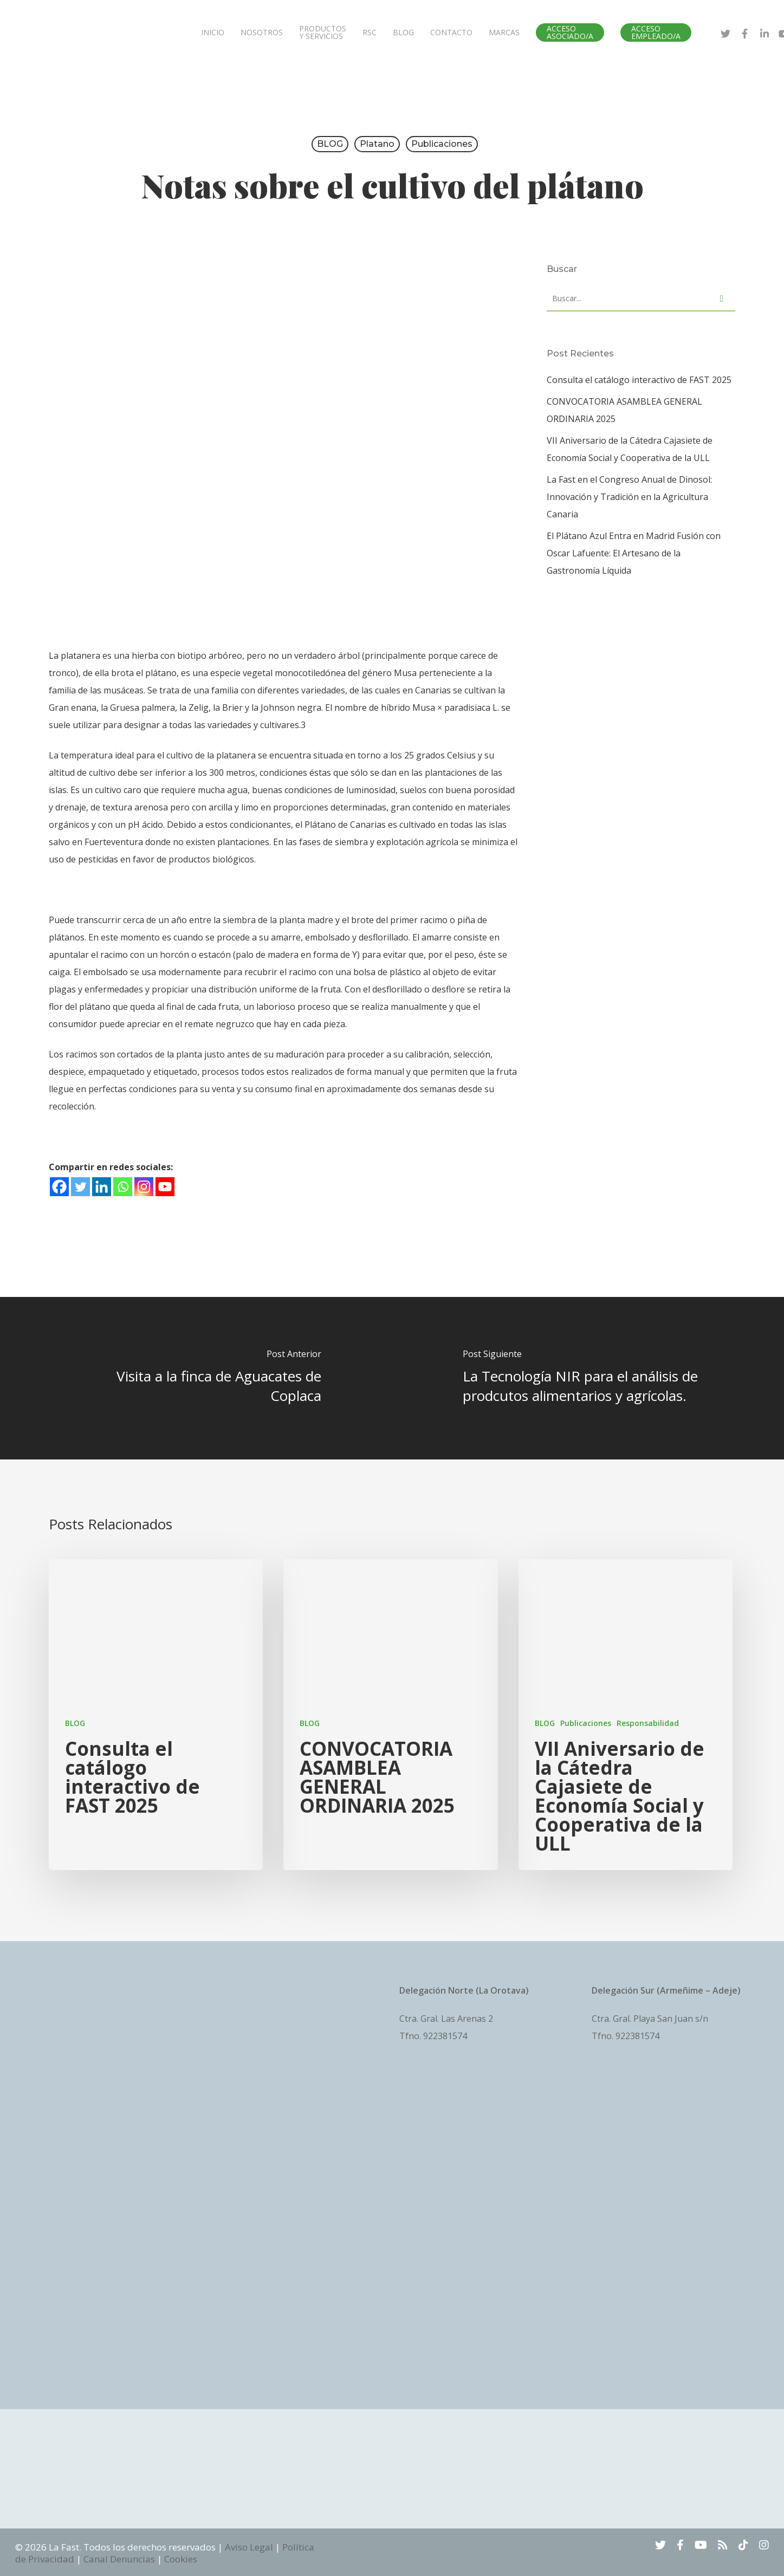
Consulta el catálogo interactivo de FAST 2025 (639, 380)
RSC (369, 32)
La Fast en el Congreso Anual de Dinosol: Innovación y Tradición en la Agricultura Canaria (629, 496)
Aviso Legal (249, 2547)
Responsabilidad (648, 1723)
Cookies (180, 2559)
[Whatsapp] (122, 1186)
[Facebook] (59, 1186)
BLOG (403, 32)
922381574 (445, 2036)
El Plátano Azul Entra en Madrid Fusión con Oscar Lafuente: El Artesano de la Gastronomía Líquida (634, 553)
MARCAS (504, 32)
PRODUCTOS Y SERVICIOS (322, 32)
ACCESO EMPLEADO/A (656, 32)
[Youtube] (164, 1186)
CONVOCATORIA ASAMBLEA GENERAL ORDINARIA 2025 (624, 410)
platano (377, 144)
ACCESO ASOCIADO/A (570, 32)
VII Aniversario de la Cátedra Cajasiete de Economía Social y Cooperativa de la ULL (629, 449)
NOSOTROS (262, 32)
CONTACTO (451, 32)
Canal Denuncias (119, 2559)
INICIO (212, 32)
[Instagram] (143, 1186)
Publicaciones (441, 144)
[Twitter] (80, 1186)
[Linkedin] (101, 1186)
